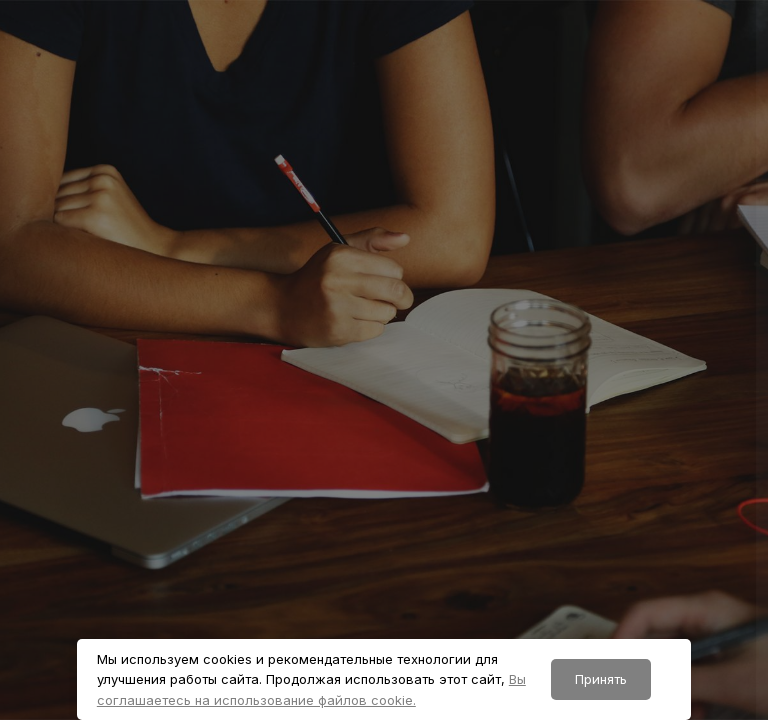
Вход (557, 605)
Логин (400, 313)
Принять (601, 679)
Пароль (405, 409)
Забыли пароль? (685, 500)
